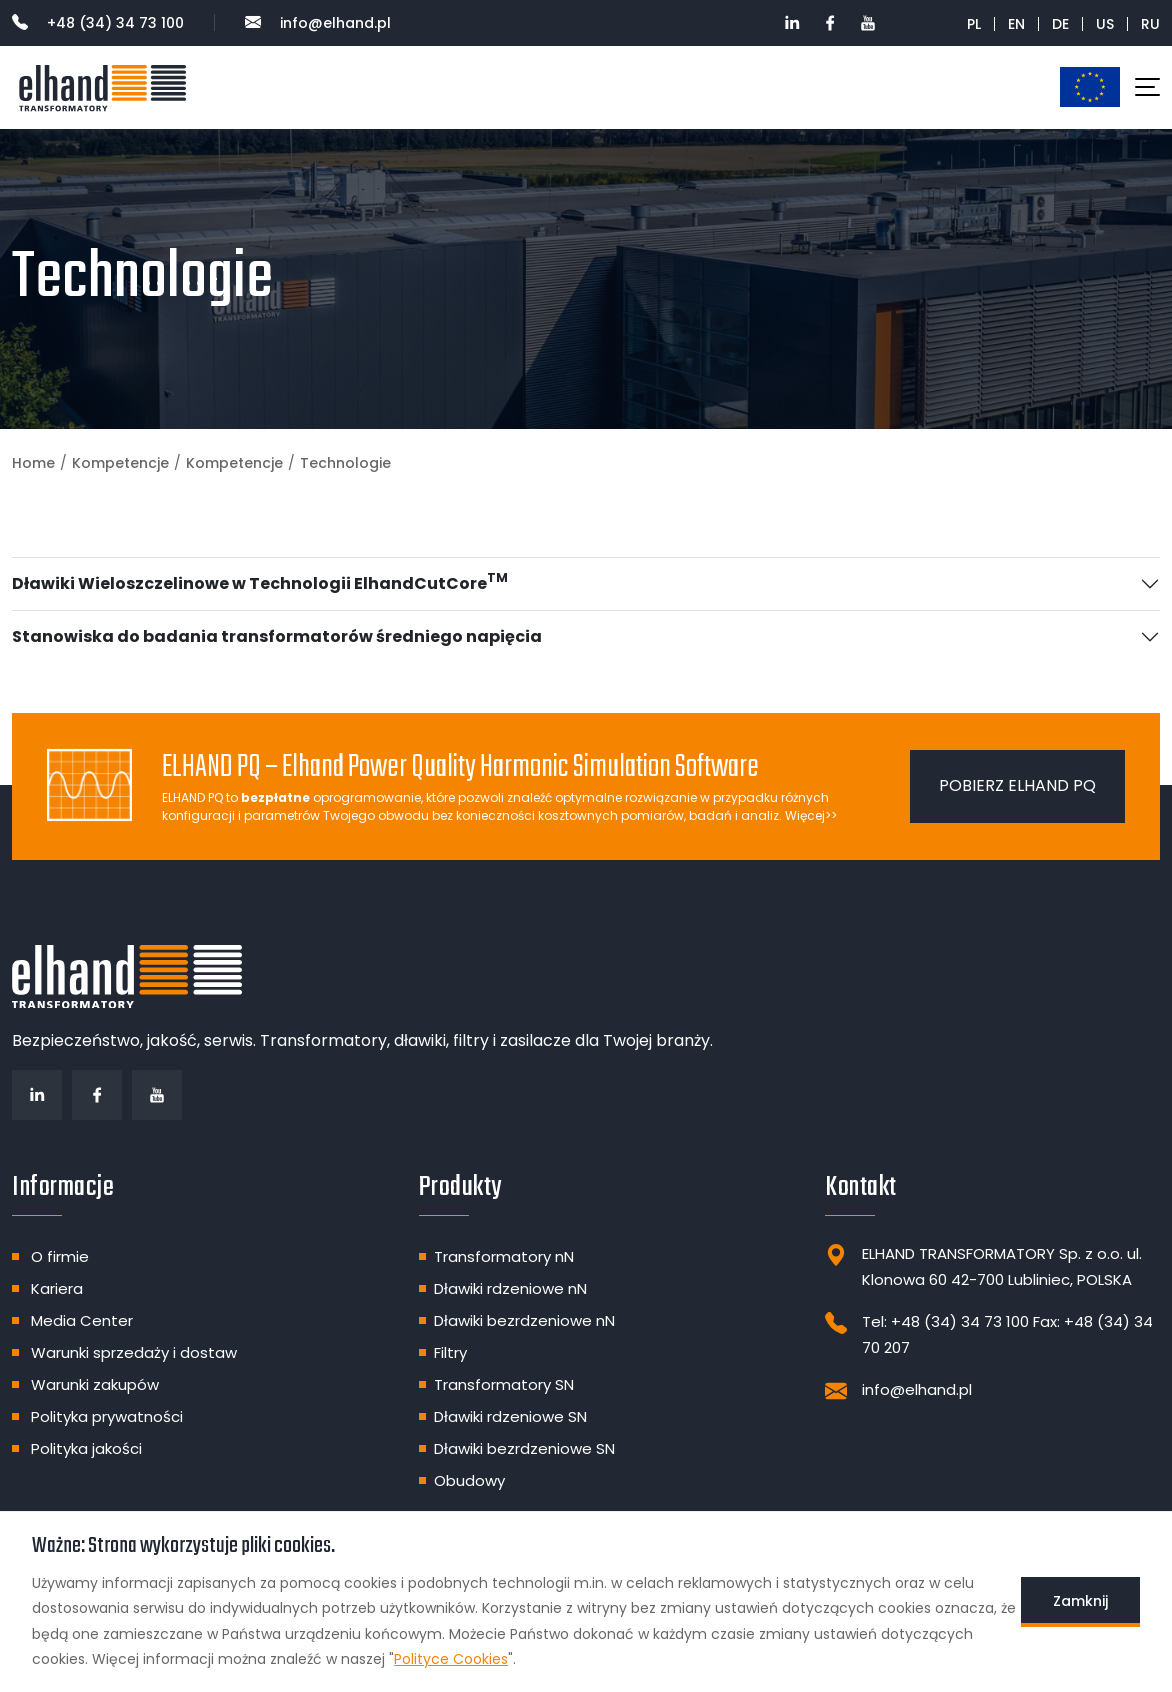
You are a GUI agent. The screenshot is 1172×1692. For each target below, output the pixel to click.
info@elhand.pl (318, 23)
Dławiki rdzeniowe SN (510, 1416)
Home (33, 463)
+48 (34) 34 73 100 (98, 23)
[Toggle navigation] (1147, 87)
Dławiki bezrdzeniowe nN (524, 1320)
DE (1060, 24)
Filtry (450, 1352)
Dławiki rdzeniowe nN (510, 1288)
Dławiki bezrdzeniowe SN (524, 1448)
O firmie (60, 1256)
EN (1016, 24)
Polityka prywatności (107, 1416)
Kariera (57, 1288)
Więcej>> (811, 815)
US (1105, 24)
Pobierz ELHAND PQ (1017, 785)
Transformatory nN (504, 1256)
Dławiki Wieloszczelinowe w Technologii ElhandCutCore (260, 582)
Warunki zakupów (95, 1384)
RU (1150, 24)
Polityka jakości (86, 1448)
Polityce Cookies (451, 1659)
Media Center (82, 1320)
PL (974, 24)
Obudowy (469, 1480)
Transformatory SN (504, 1384)
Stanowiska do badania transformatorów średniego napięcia (277, 636)
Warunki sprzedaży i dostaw (134, 1352)
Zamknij (1080, 1601)
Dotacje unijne (1090, 86)
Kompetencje (120, 463)
